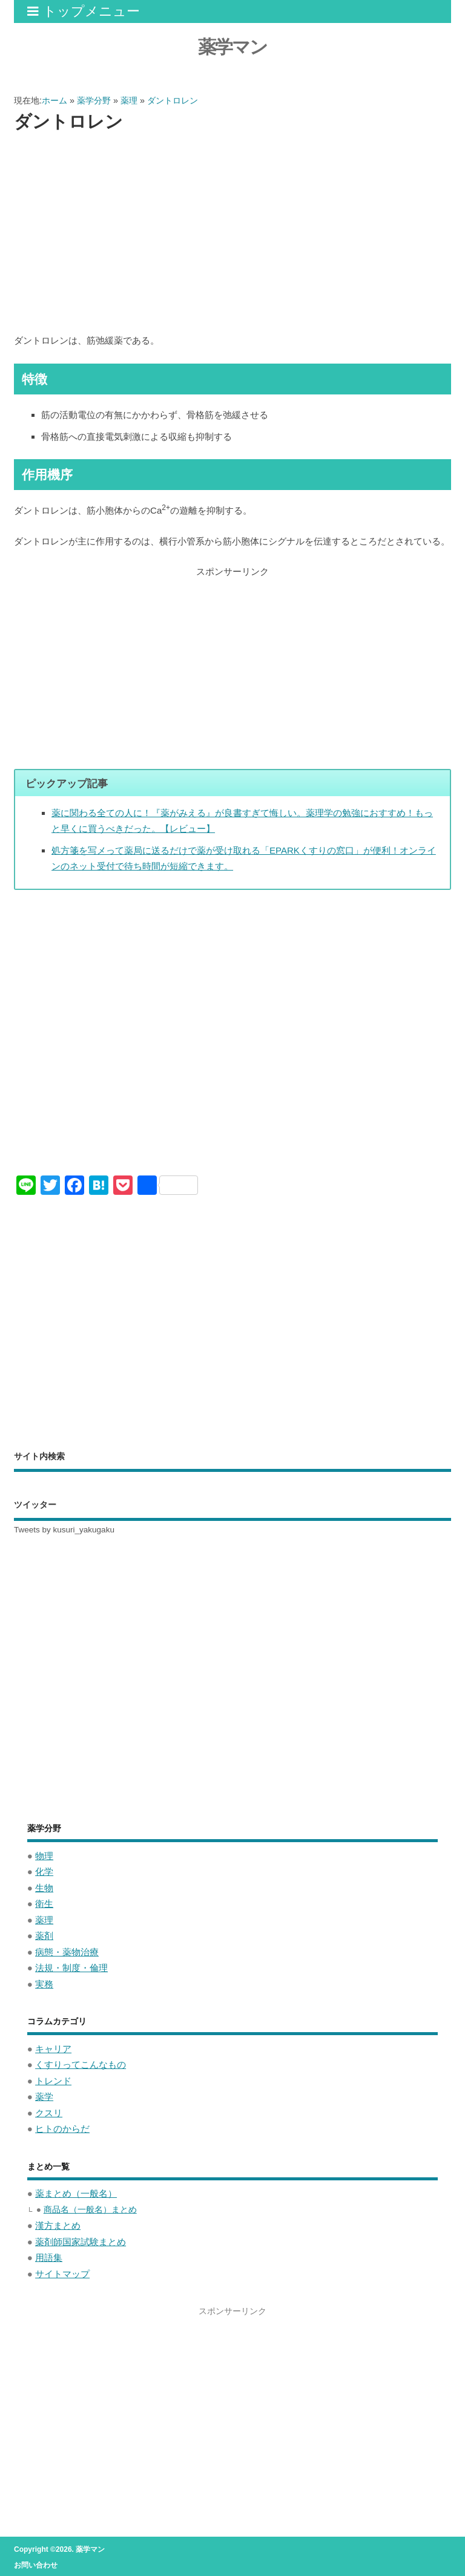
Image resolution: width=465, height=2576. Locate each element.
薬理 (44, 1920)
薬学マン (232, 47)
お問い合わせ (36, 2565)
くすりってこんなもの (80, 2064)
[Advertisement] (232, 233)
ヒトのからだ (62, 2128)
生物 (44, 1888)
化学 (44, 1871)
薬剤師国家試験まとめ (80, 2242)
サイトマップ (62, 2274)
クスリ (48, 2113)
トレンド (53, 2081)
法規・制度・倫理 (71, 1968)
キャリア (53, 2049)
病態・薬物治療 (67, 1952)
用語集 (48, 2257)
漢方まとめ (58, 2225)
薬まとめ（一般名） (76, 2193)
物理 (44, 1856)
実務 (44, 1984)
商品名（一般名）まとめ (90, 2209)
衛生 (44, 1903)
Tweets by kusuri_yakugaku (64, 1529)
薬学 (44, 2096)
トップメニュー (83, 11)
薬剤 (44, 1935)
